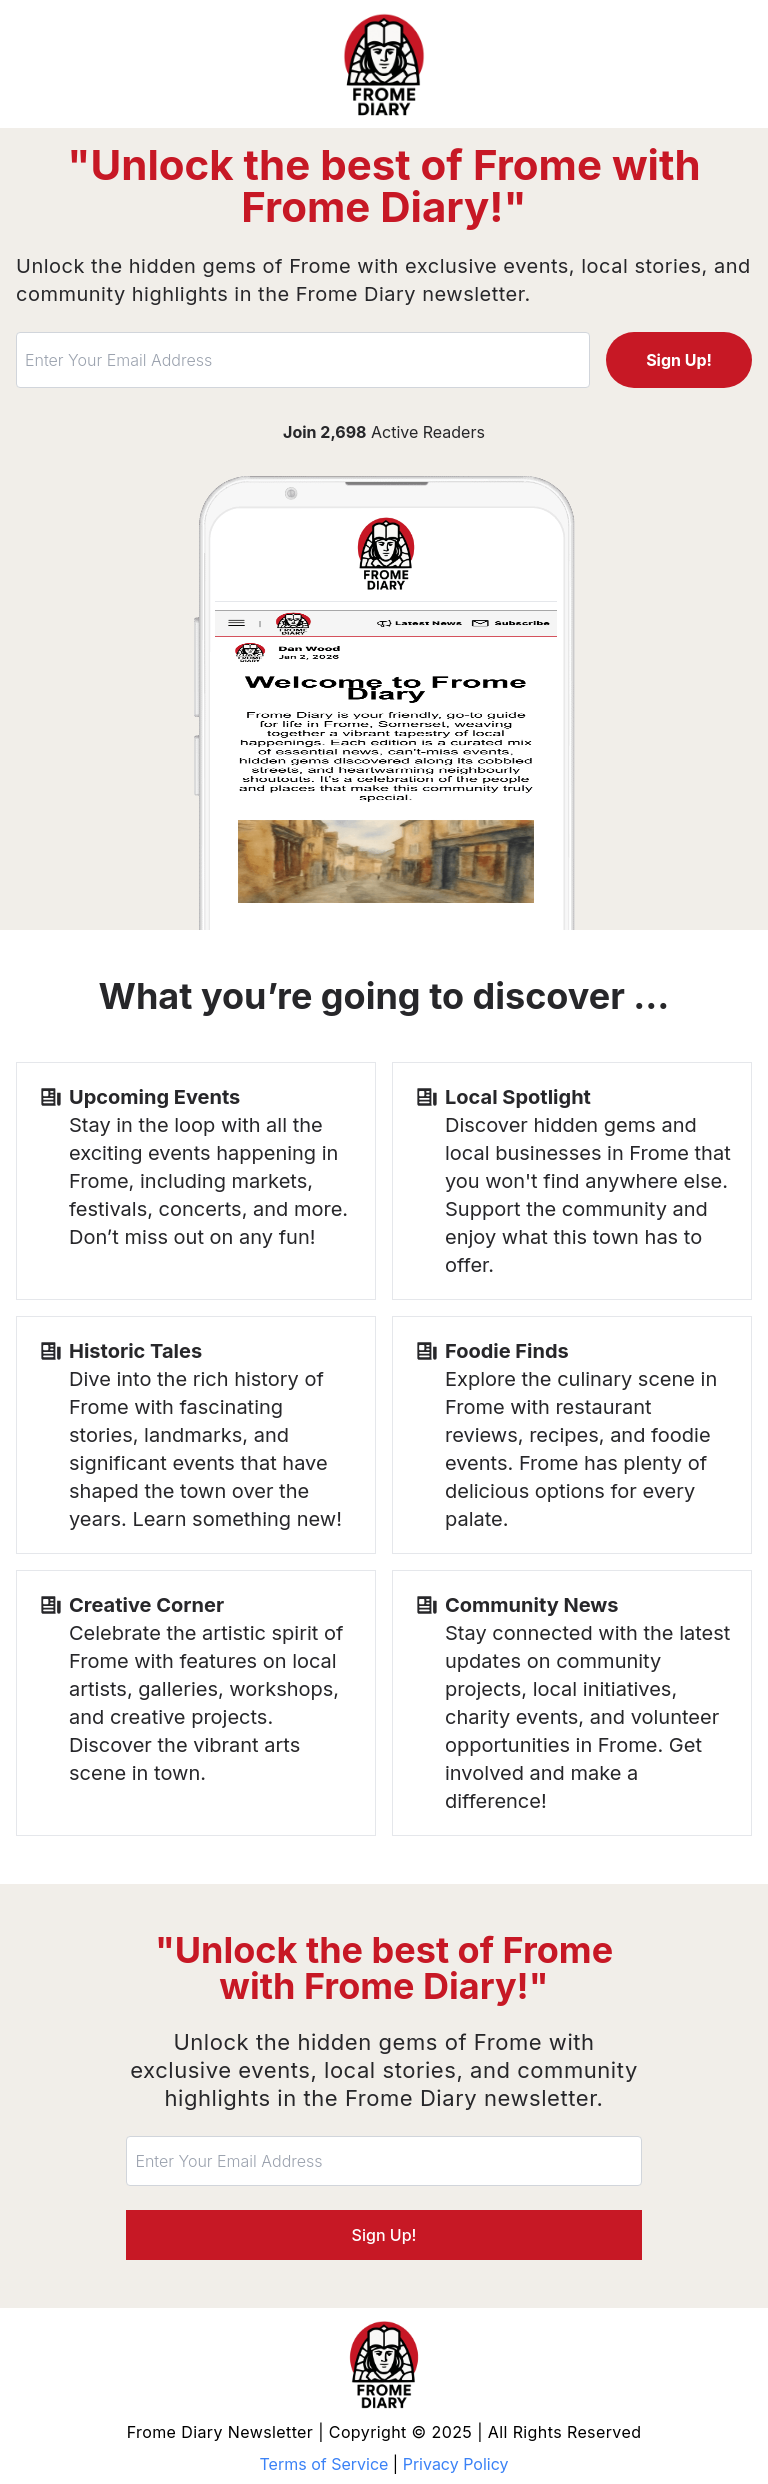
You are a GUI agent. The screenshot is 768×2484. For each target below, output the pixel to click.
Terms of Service (324, 2464)
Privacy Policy (456, 2464)
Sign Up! (679, 360)
